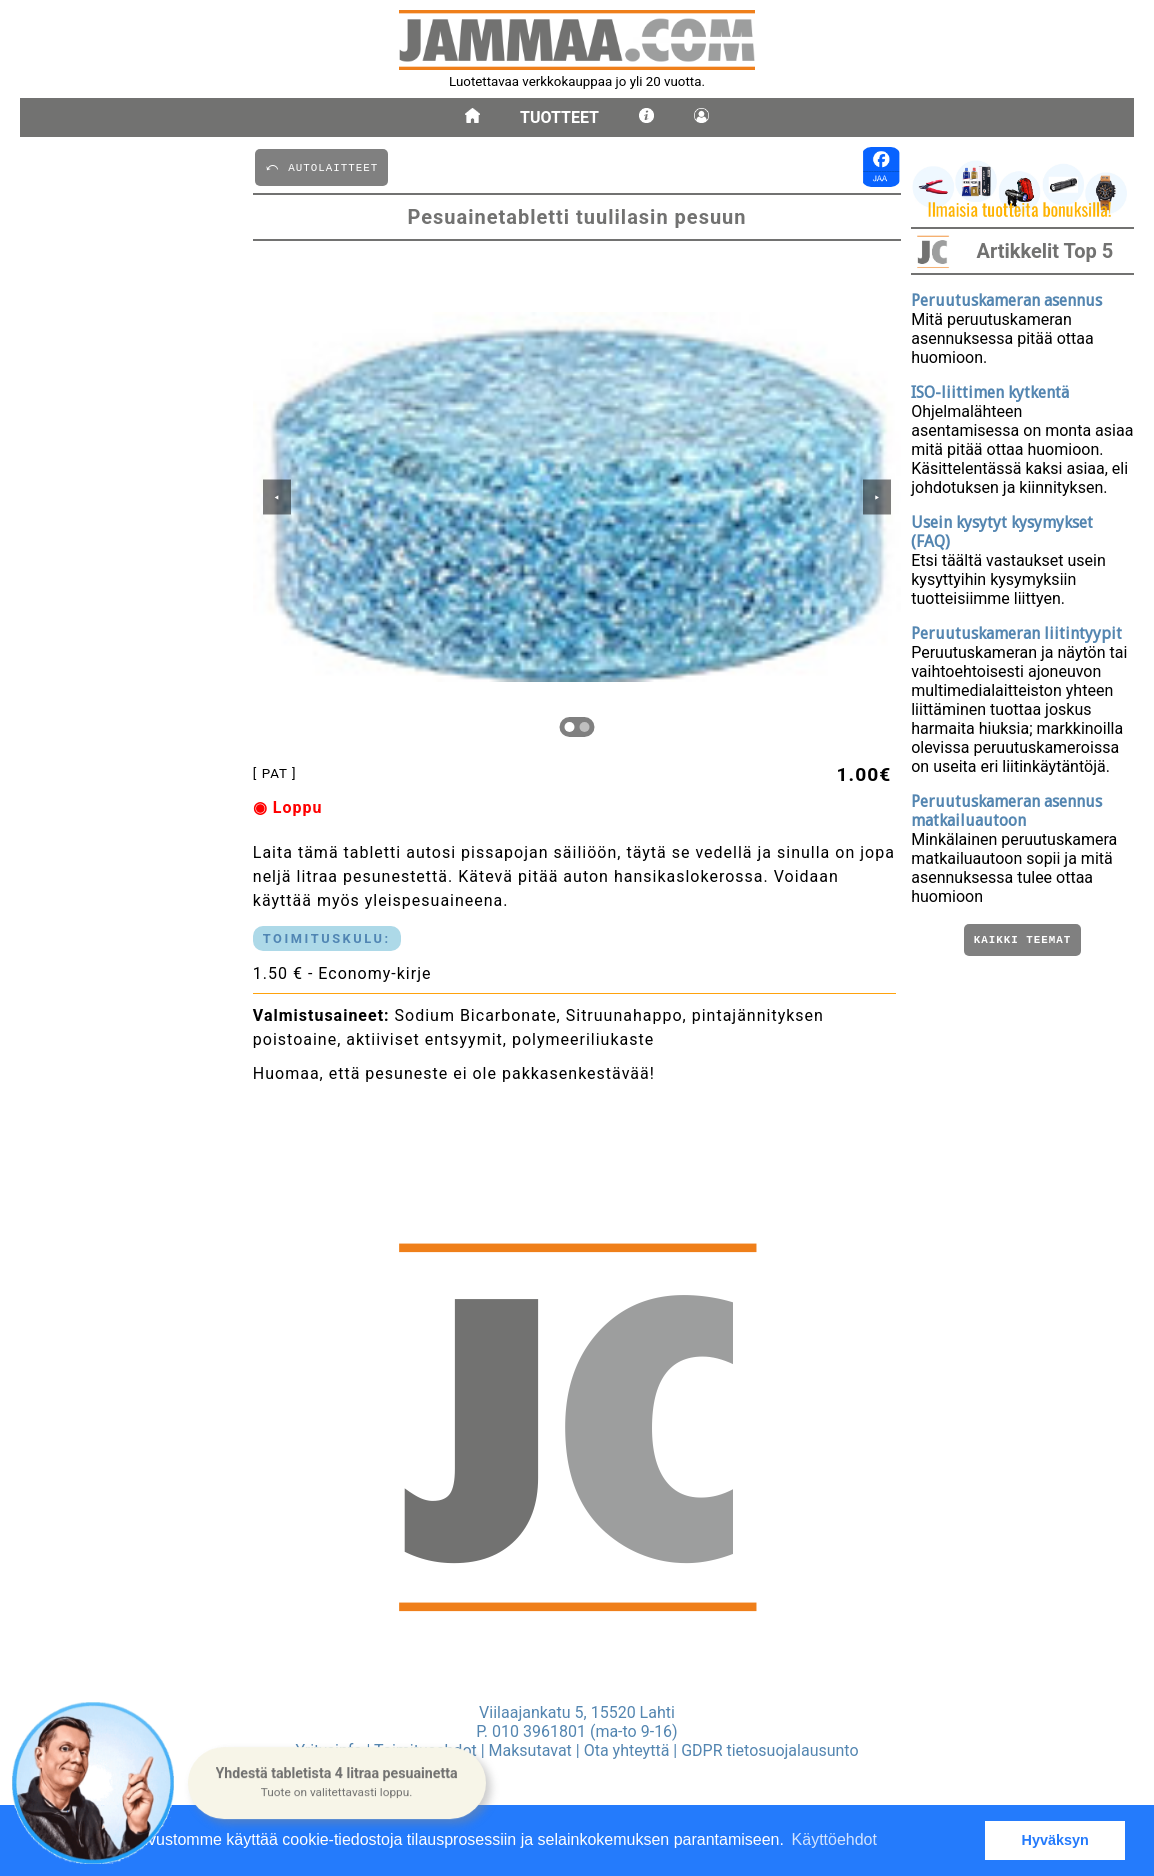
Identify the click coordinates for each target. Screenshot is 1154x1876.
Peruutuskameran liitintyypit (1016, 633)
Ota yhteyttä (627, 1750)
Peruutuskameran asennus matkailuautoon (1006, 811)
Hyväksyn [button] (1055, 1840)
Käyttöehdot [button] (834, 1839)
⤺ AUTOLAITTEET (321, 166)
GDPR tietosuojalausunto (769, 1750)
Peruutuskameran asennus (1006, 300)
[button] (337, 1783)
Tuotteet (559, 117)
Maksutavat (530, 1750)
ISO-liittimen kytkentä (990, 392)
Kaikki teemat (1022, 941)
